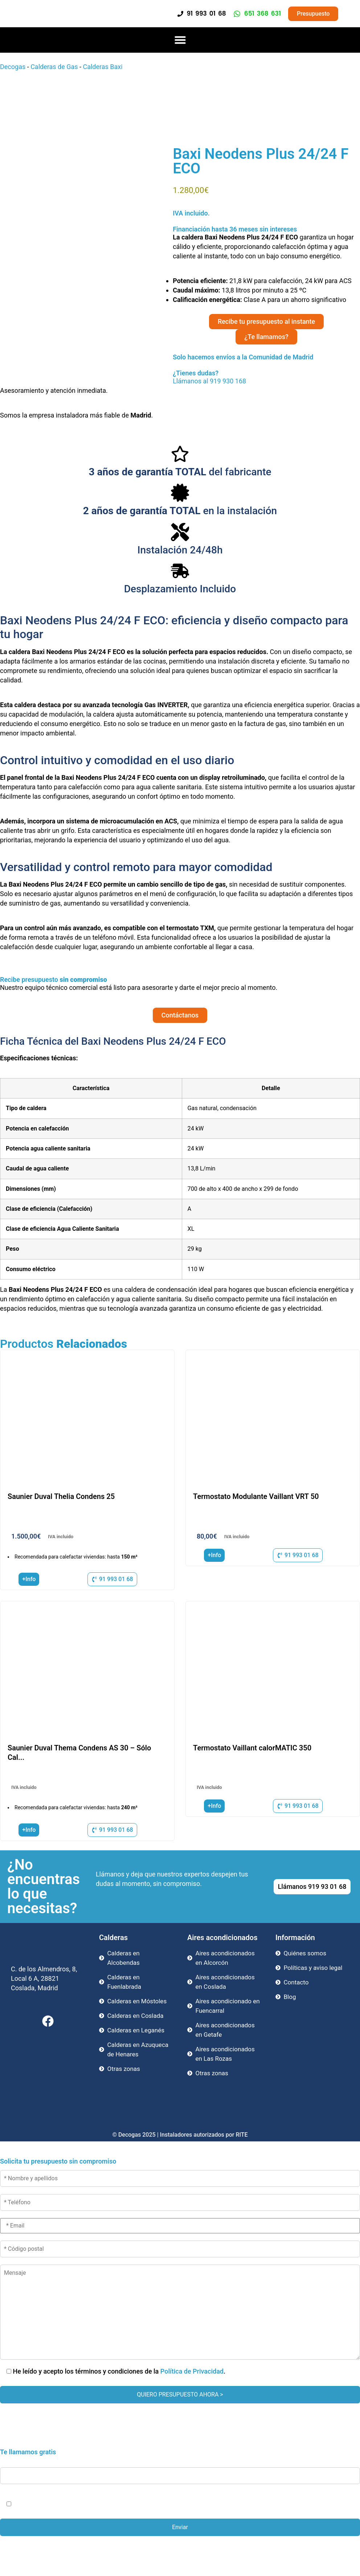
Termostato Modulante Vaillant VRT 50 (256, 1496)
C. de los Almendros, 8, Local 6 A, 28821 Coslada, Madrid (44, 1978)
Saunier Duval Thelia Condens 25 (61, 1496)
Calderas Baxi (102, 66)
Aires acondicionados (222, 1937)
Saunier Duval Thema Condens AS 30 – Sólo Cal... (79, 1752)
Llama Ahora (182, 2554)
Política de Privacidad (192, 2371)
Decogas (12, 66)
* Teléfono (180, 2469)
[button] (180, 40)
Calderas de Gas (54, 66)
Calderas (113, 1937)
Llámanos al (36, 381)
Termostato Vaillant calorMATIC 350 (252, 1747)
